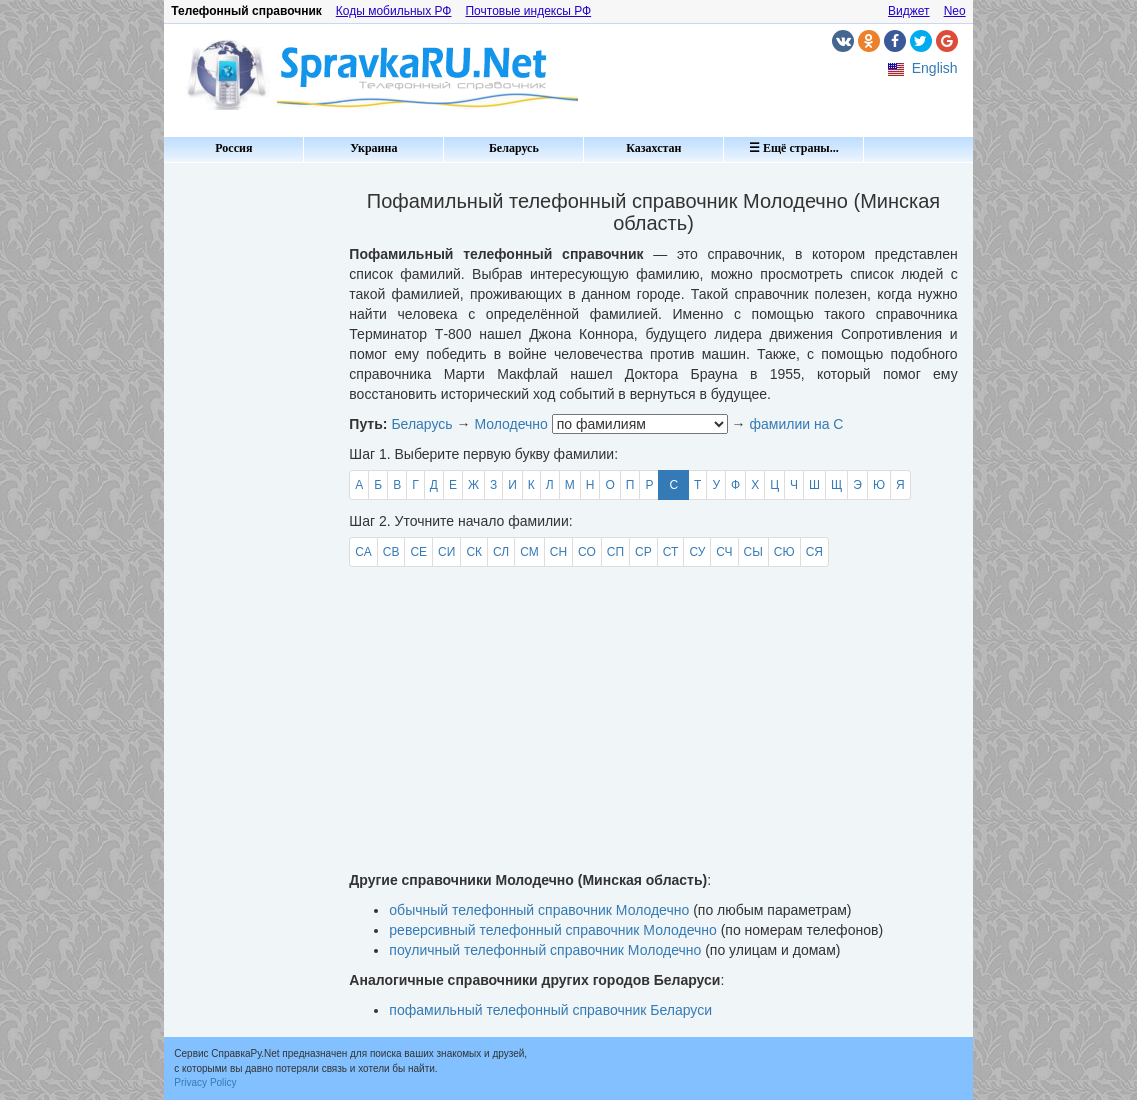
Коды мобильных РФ (394, 11)
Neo (955, 11)
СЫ (753, 552)
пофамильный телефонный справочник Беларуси (550, 1010)
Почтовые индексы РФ (528, 11)
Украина (373, 148)
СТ (671, 552)
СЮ (784, 552)
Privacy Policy (205, 1082)
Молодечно (510, 424)
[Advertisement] (249, 470)
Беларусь (514, 148)
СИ (446, 552)
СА (363, 552)
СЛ (501, 552)
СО (587, 552)
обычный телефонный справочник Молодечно (539, 910)
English (935, 68)
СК (474, 552)
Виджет (909, 11)
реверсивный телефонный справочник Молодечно (552, 930)
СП (615, 552)
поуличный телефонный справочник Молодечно (545, 950)
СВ (391, 552)
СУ (697, 552)
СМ (529, 552)
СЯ (814, 552)
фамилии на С (796, 424)
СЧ (724, 552)
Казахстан (653, 148)
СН (558, 552)
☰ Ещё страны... (794, 148)
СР (643, 552)
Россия (233, 148)
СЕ (418, 552)
